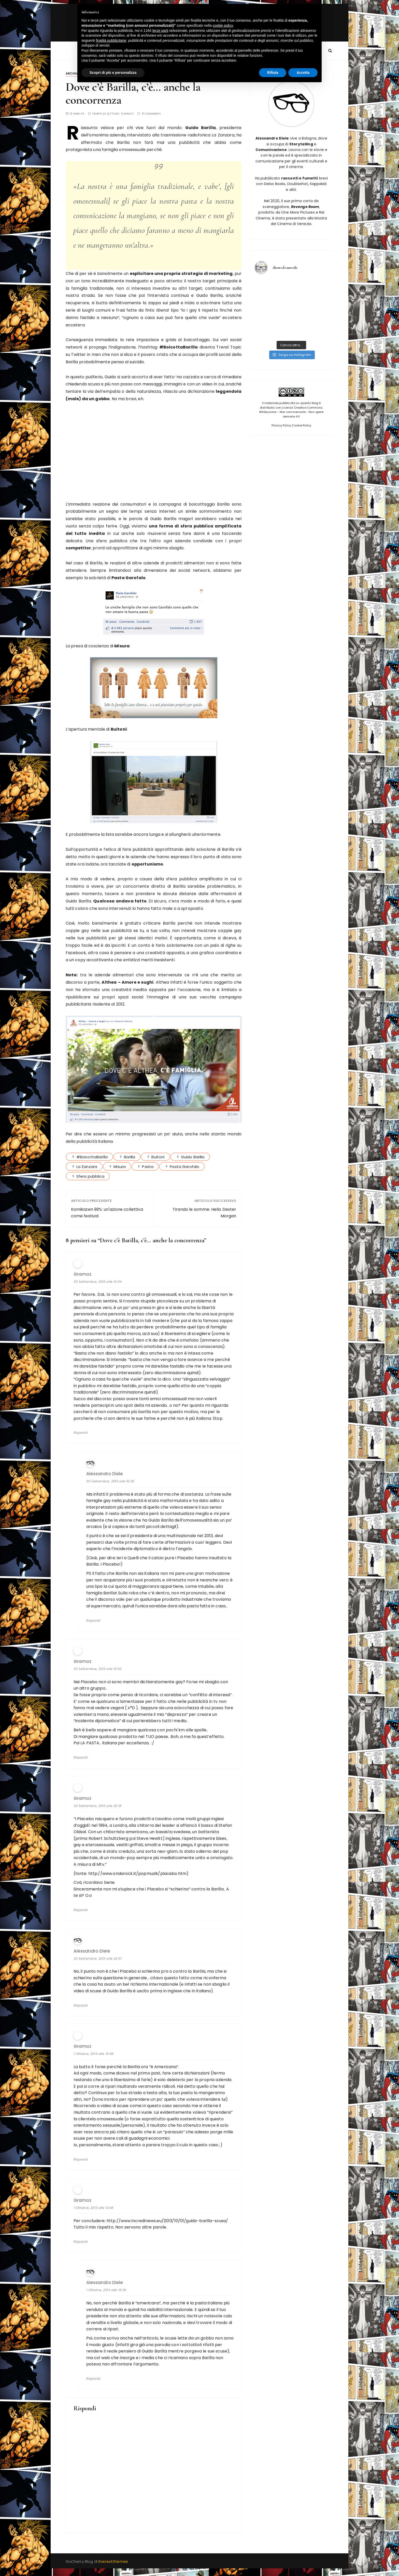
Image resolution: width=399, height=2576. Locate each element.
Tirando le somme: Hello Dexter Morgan (204, 1212)
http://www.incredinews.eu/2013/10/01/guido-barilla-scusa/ (167, 2221)
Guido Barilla (193, 1157)
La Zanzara (86, 1166)
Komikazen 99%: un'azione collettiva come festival (107, 1212)
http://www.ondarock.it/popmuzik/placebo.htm (137, 1873)
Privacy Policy (281, 425)
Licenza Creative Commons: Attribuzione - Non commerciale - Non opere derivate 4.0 (291, 412)
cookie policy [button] (223, 25)
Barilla (129, 1157)
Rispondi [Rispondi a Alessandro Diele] (93, 1620)
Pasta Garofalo (184, 1166)
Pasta (147, 1166)
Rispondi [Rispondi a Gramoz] (81, 1432)
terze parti (160, 31)
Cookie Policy (301, 425)
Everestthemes (113, 2561)
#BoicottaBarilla (92, 1157)
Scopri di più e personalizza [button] (113, 73)
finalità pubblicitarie (111, 40)
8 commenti (151, 113)
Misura (119, 1166)
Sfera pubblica (90, 1176)
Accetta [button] (302, 73)
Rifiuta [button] (272, 73)
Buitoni (157, 1157)
